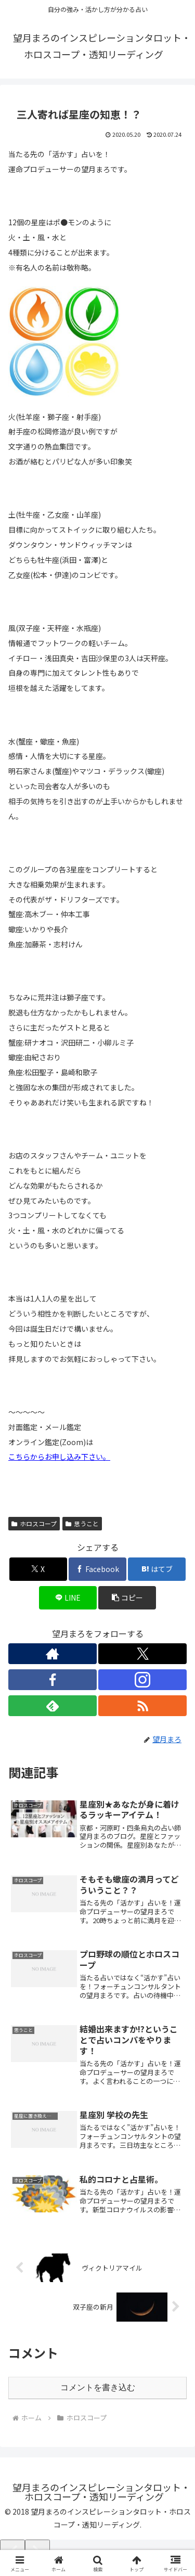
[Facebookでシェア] (97, 1569)
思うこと (82, 1523)
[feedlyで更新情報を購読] (52, 1705)
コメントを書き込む (97, 2387)
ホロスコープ (34, 1523)
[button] (127, 1597)
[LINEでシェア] (68, 1597)
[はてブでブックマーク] (157, 1569)
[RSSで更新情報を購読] (142, 1705)
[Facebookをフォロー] (52, 1679)
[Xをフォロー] (142, 1653)
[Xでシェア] (38, 1569)
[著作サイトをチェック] (52, 1653)
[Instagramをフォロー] (142, 1679)
